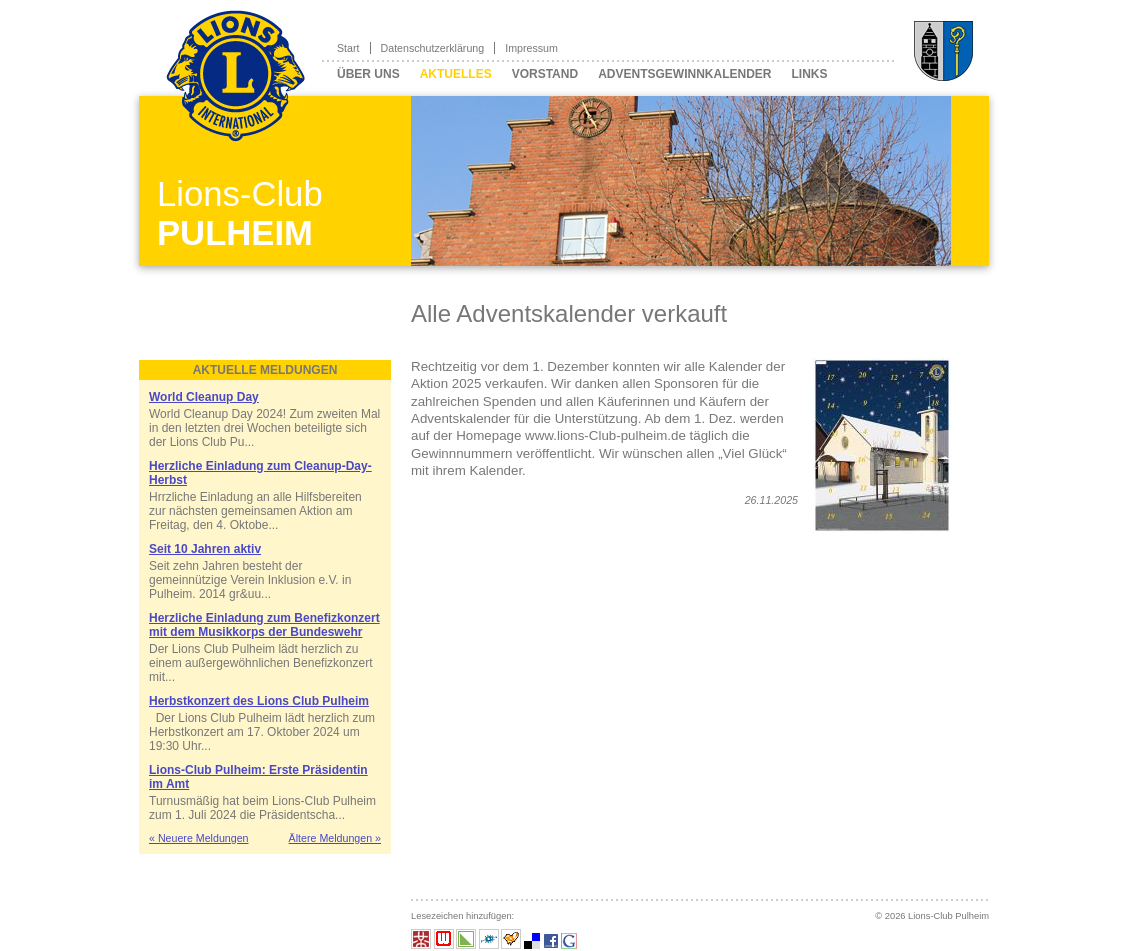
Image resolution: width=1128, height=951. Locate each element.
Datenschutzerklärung (433, 48)
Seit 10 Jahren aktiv (205, 549)
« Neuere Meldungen (199, 838)
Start (348, 48)
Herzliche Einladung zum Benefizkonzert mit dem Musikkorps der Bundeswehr (264, 625)
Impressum (531, 48)
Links (809, 74)
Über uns (368, 74)
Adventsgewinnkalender (684, 74)
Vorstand (545, 74)
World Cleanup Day (204, 397)
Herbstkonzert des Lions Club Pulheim (259, 701)
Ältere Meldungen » (335, 838)
